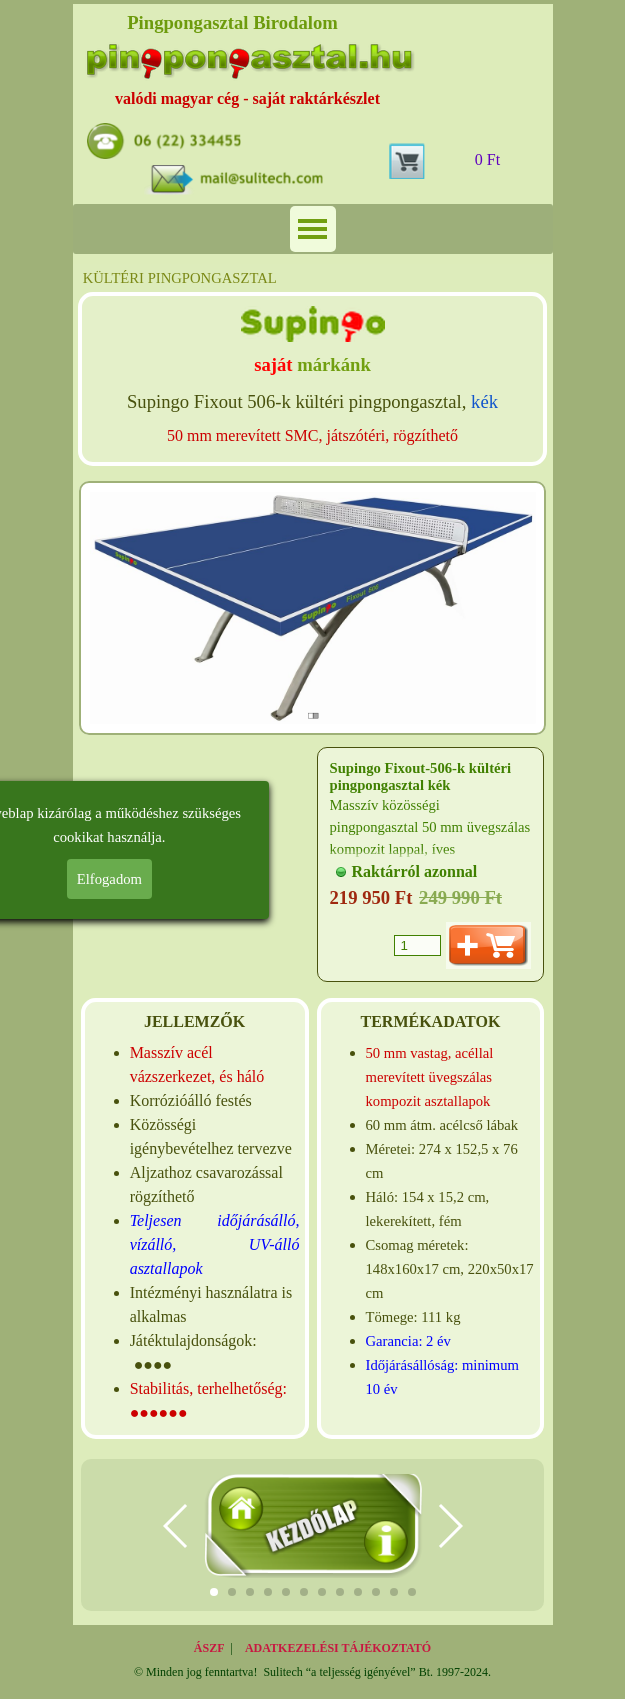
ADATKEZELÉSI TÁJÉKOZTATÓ (338, 1648)
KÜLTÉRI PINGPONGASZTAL (180, 278)
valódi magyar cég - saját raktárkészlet (247, 98)
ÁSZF (209, 1648)
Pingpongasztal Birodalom (232, 22)
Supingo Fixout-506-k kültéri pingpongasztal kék (421, 776)
